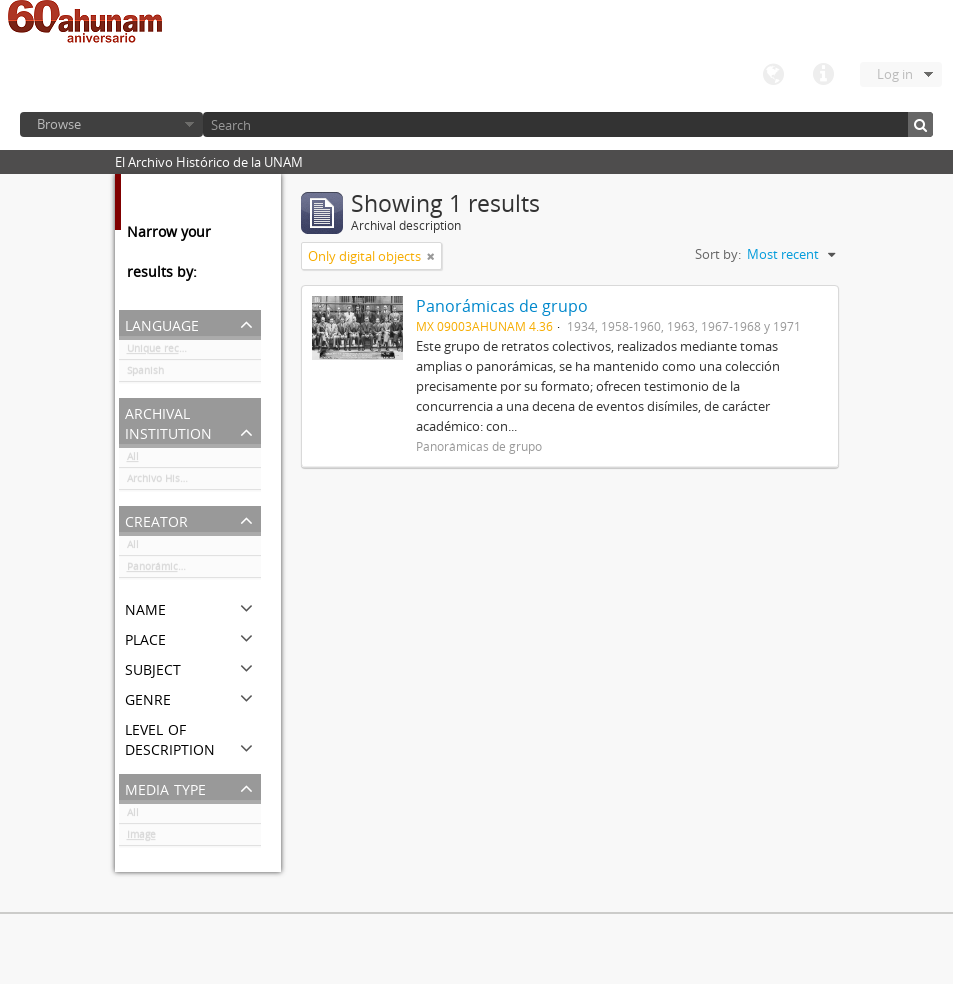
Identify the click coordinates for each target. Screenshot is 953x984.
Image (141, 838)
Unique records (163, 352)
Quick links (823, 75)
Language (773, 75)
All (133, 460)
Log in (895, 74)
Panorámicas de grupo (180, 570)
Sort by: (718, 254)
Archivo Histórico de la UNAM (194, 482)
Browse (59, 124)
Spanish (145, 374)
